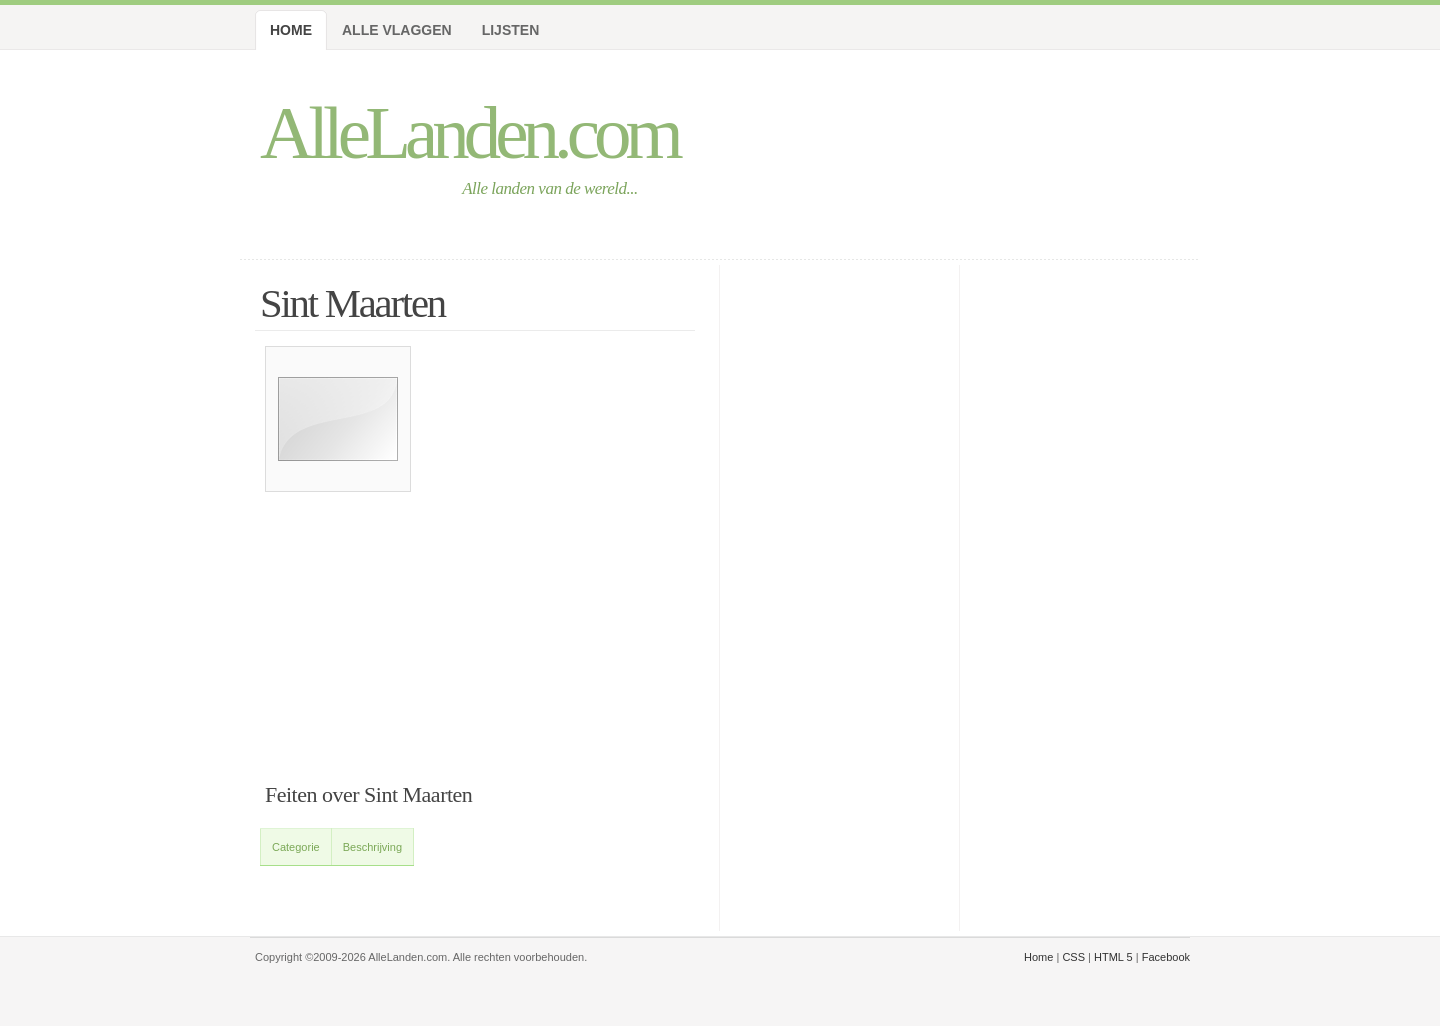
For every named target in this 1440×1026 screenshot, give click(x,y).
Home (291, 30)
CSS (1073, 957)
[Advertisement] (480, 680)
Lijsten (511, 30)
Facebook (1166, 957)
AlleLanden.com (469, 132)
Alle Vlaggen (397, 30)
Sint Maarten (352, 303)
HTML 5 (1113, 957)
